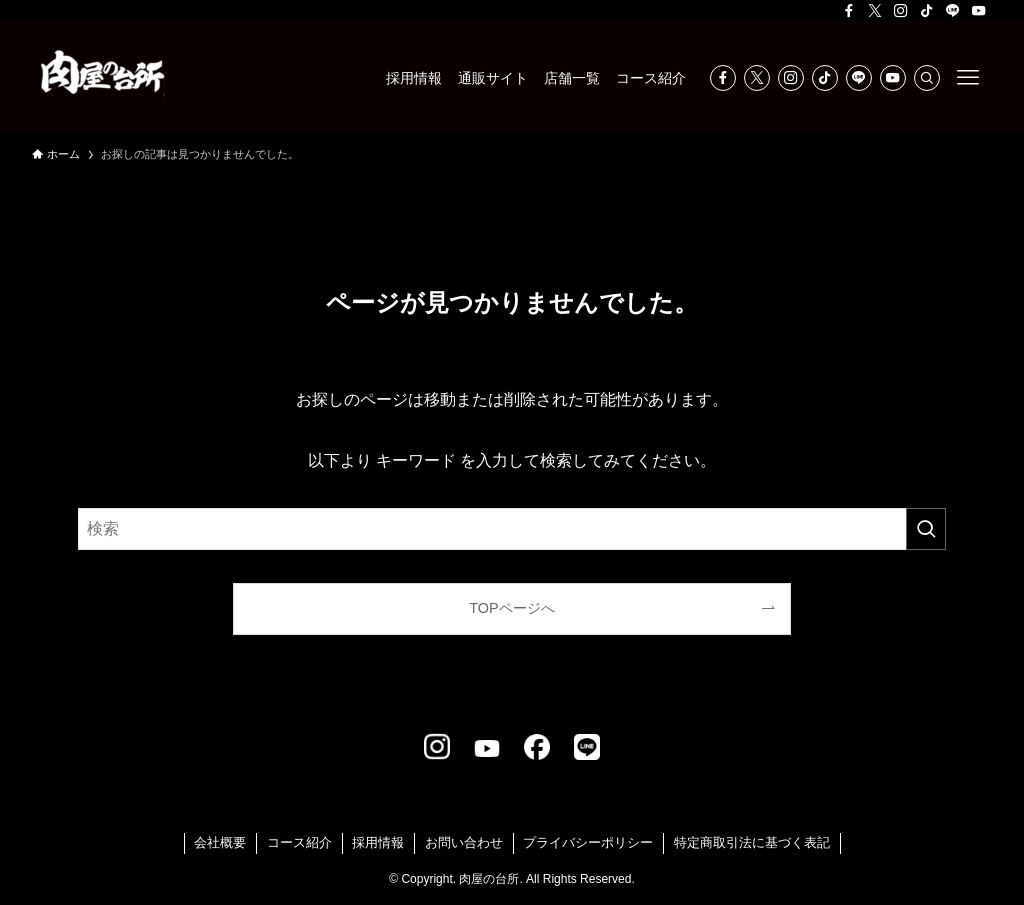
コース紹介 (299, 842)
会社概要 (220, 842)
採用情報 (378, 842)
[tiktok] (927, 11)
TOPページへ (511, 608)
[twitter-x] (875, 11)
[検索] (927, 78)
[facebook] (849, 11)
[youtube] (979, 11)
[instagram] (901, 11)
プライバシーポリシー (588, 842)
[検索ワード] (512, 529)
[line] (953, 11)
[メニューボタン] (968, 78)
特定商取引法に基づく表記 (752, 842)
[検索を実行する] (926, 529)
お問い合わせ (464, 842)
